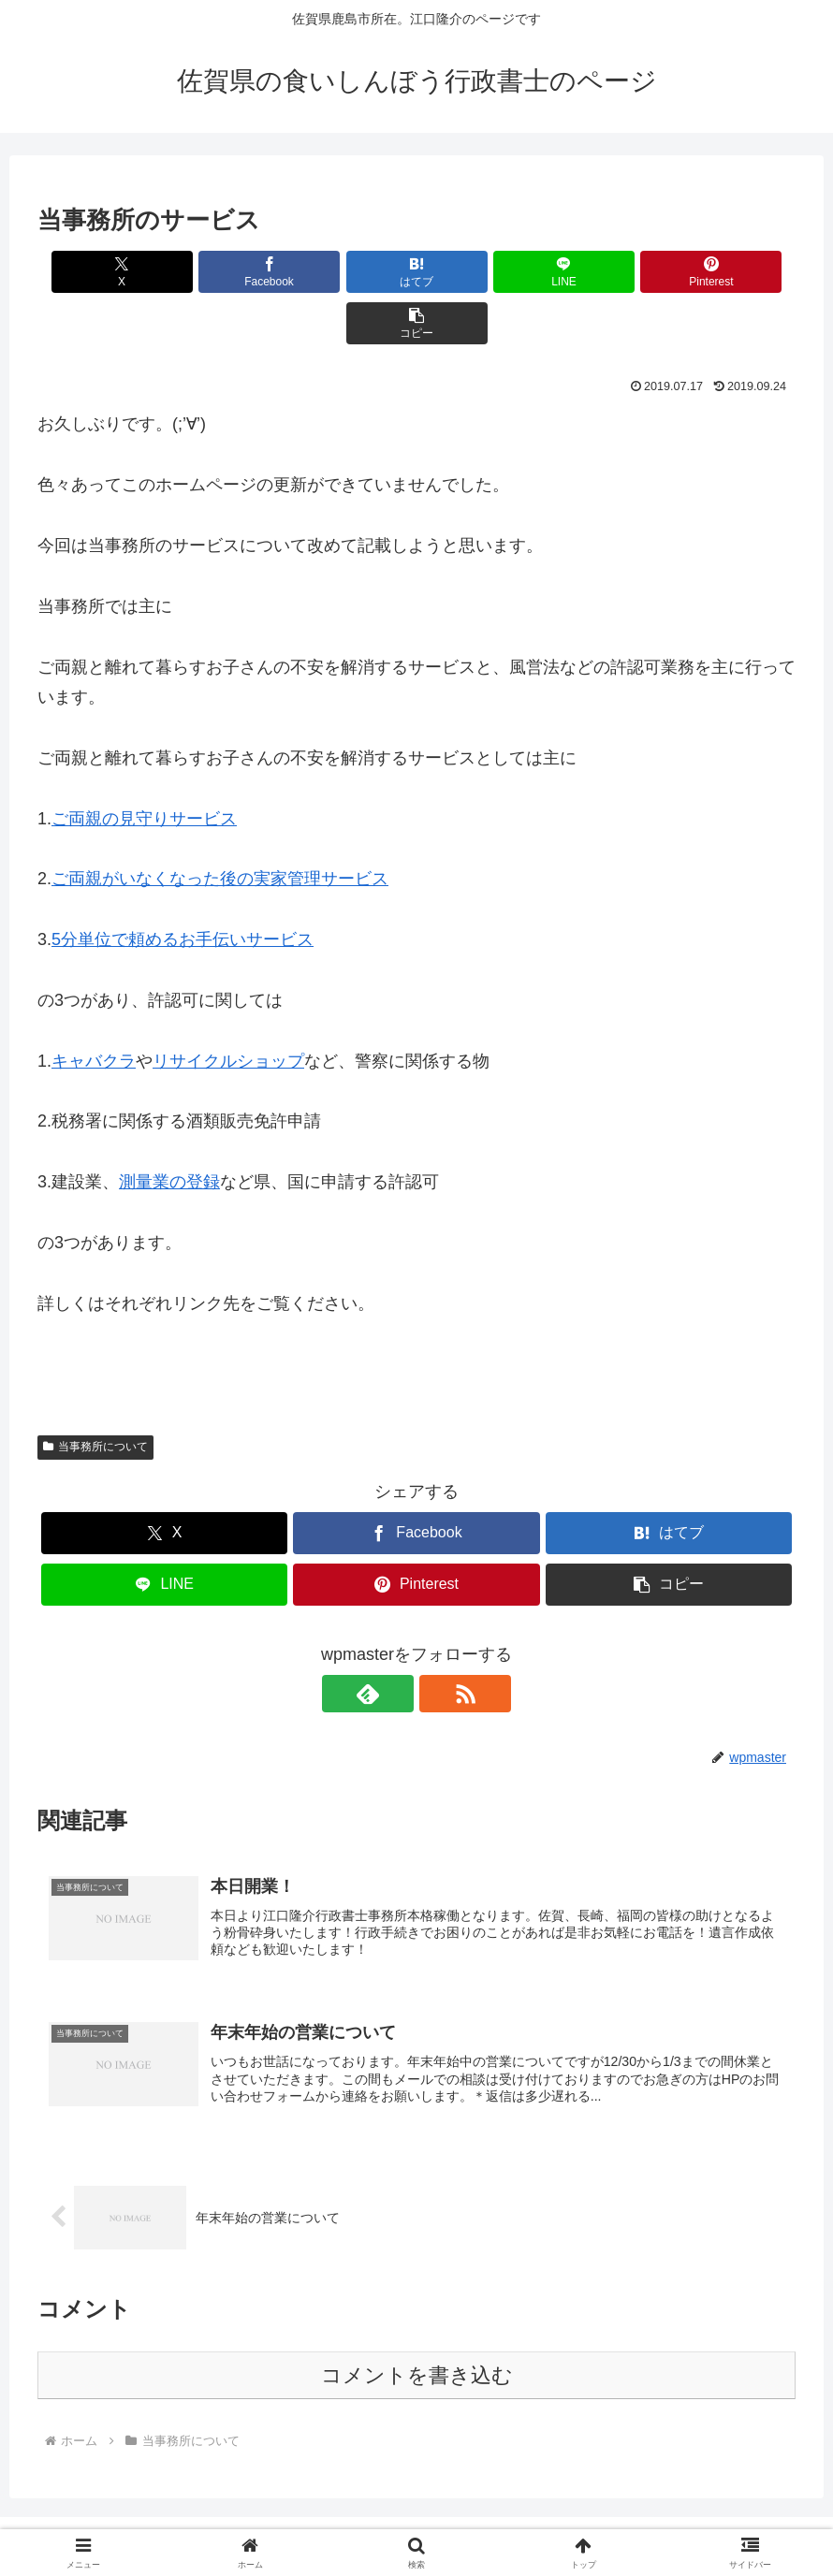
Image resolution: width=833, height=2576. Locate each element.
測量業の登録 (169, 1130)
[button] (735, 272)
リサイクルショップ (228, 1009)
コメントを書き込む (417, 2326)
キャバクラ (93, 1009)
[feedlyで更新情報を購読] (395, 1642)
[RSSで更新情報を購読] (438, 1642)
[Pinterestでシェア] (607, 272)
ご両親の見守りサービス (144, 767)
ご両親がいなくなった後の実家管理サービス (219, 827)
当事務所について (95, 1395)
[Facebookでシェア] (225, 272)
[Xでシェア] (98, 272)
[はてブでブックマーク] (353, 272)
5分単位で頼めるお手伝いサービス (182, 888)
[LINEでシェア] (480, 272)
